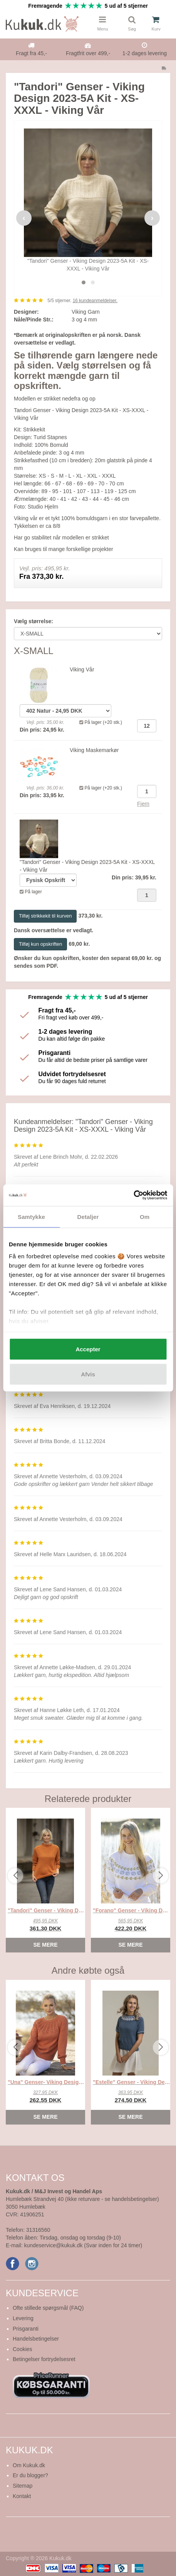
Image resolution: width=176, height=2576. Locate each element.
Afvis (88, 1374)
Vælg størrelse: (33, 621)
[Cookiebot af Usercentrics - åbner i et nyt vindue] (133, 1195)
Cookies (22, 2349)
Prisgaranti (26, 2329)
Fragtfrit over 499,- (88, 53)
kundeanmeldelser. (95, 300)
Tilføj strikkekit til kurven (45, 916)
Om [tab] (144, 1216)
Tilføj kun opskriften (40, 944)
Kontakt (22, 2496)
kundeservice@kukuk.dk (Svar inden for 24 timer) (83, 2245)
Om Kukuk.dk (29, 2465)
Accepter (87, 1348)
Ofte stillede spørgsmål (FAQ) (48, 2308)
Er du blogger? (30, 2475)
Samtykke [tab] (31, 1216)
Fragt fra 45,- (31, 53)
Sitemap (22, 2486)
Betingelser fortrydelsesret (44, 2359)
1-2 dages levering (144, 53)
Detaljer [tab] (88, 1216)
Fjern (143, 804)
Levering (23, 2318)
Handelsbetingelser (36, 2339)
